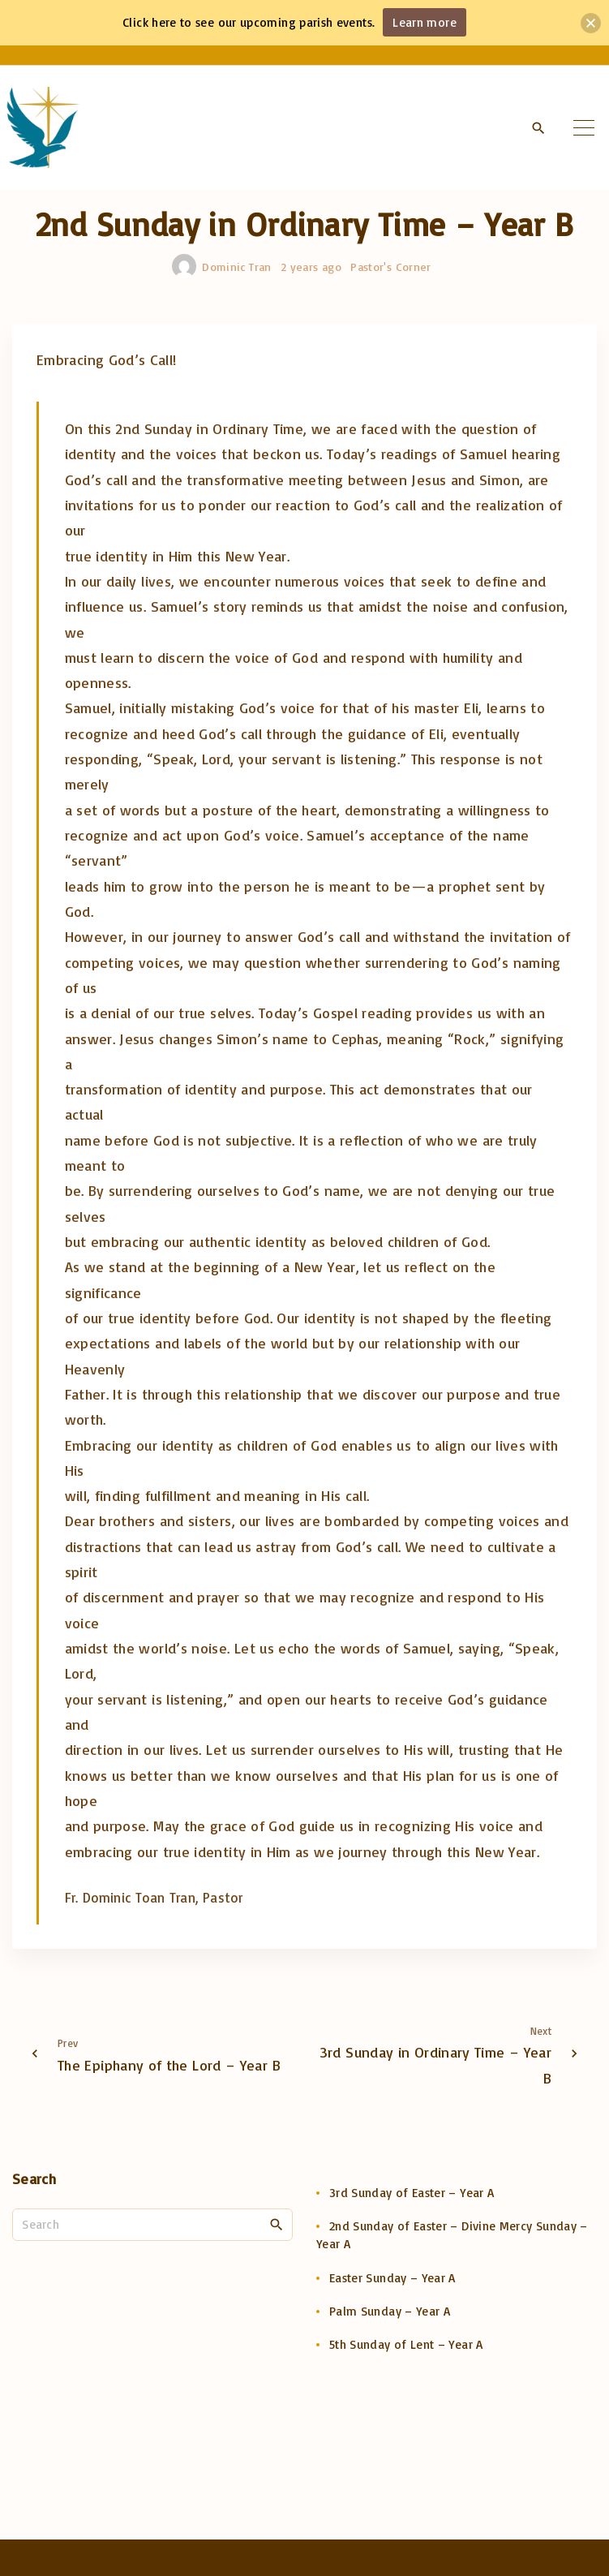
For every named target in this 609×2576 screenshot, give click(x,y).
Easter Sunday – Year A (392, 2278)
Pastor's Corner (390, 266)
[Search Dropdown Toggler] (538, 128)
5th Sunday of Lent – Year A (406, 2344)
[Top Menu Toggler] (584, 127)
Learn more (424, 22)
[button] (591, 23)
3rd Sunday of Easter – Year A (411, 2192)
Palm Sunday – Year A (389, 2311)
